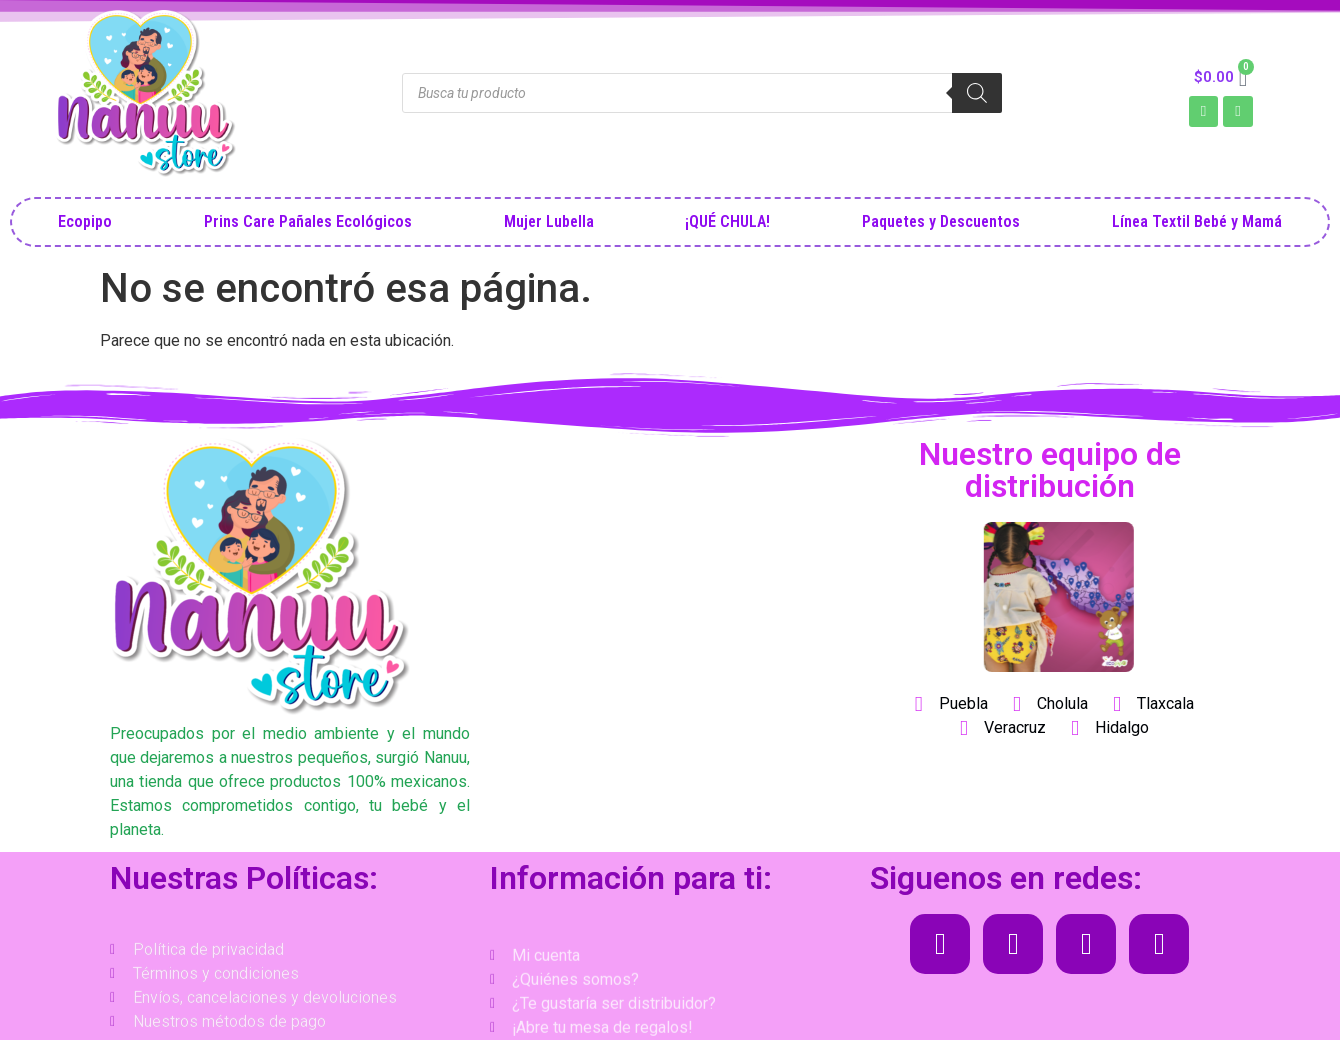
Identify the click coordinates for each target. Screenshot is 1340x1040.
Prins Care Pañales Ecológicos (308, 221)
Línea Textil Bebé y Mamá (1197, 221)
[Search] (977, 93)
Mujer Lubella (549, 221)
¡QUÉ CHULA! (727, 221)
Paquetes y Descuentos (941, 221)
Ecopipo (85, 221)
